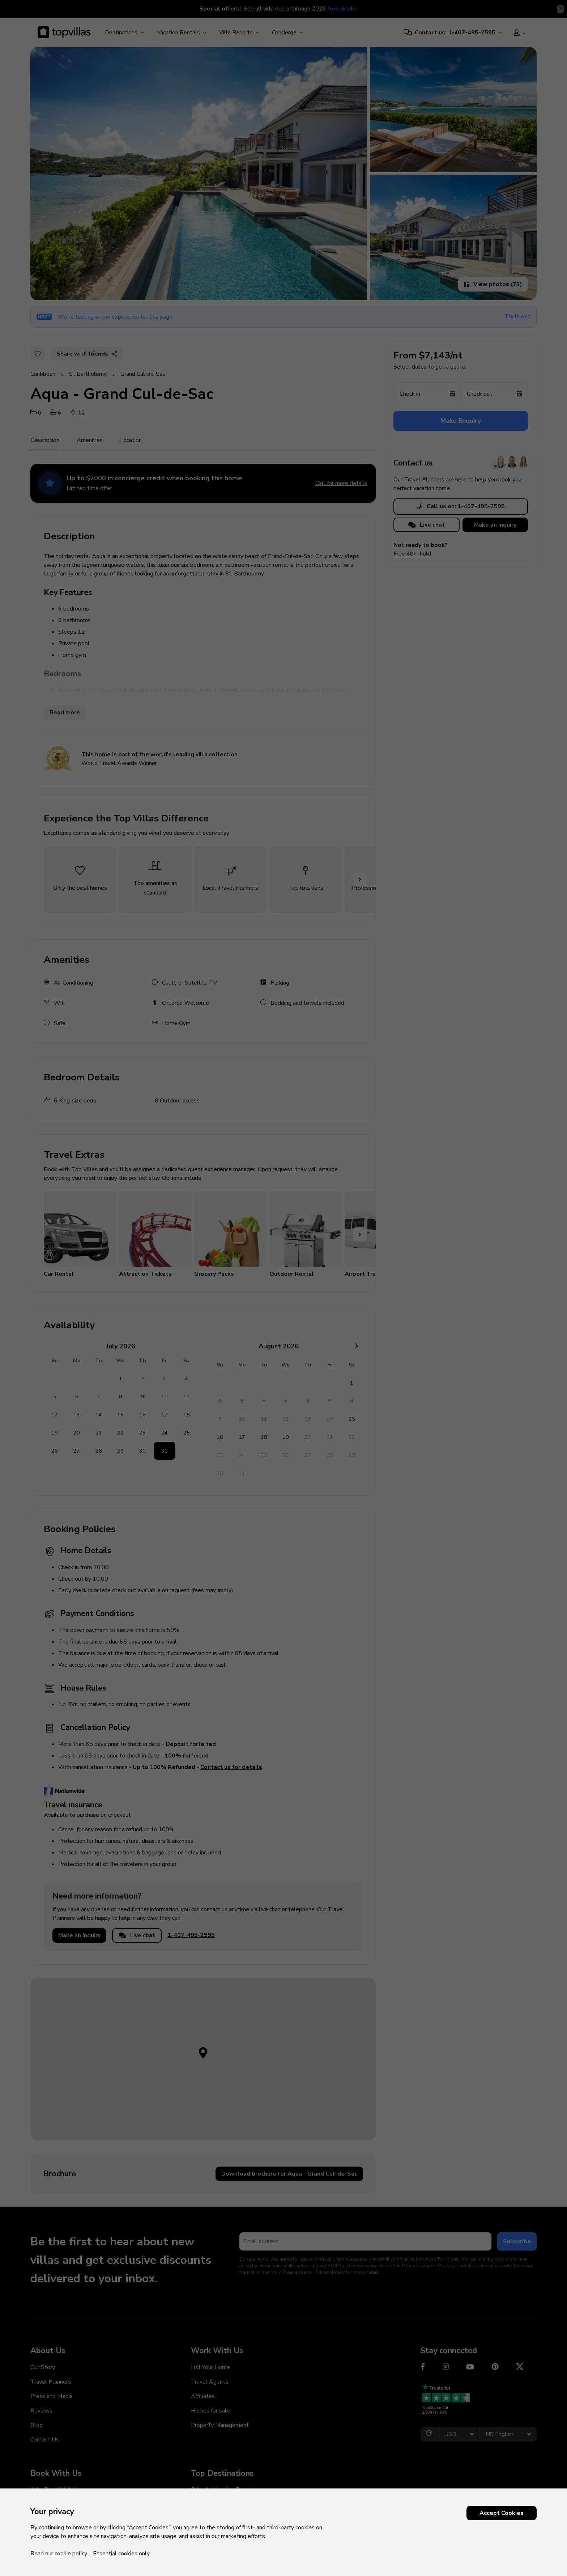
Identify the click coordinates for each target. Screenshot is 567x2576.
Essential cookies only (121, 2554)
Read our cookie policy (58, 2554)
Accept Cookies (501, 2513)
